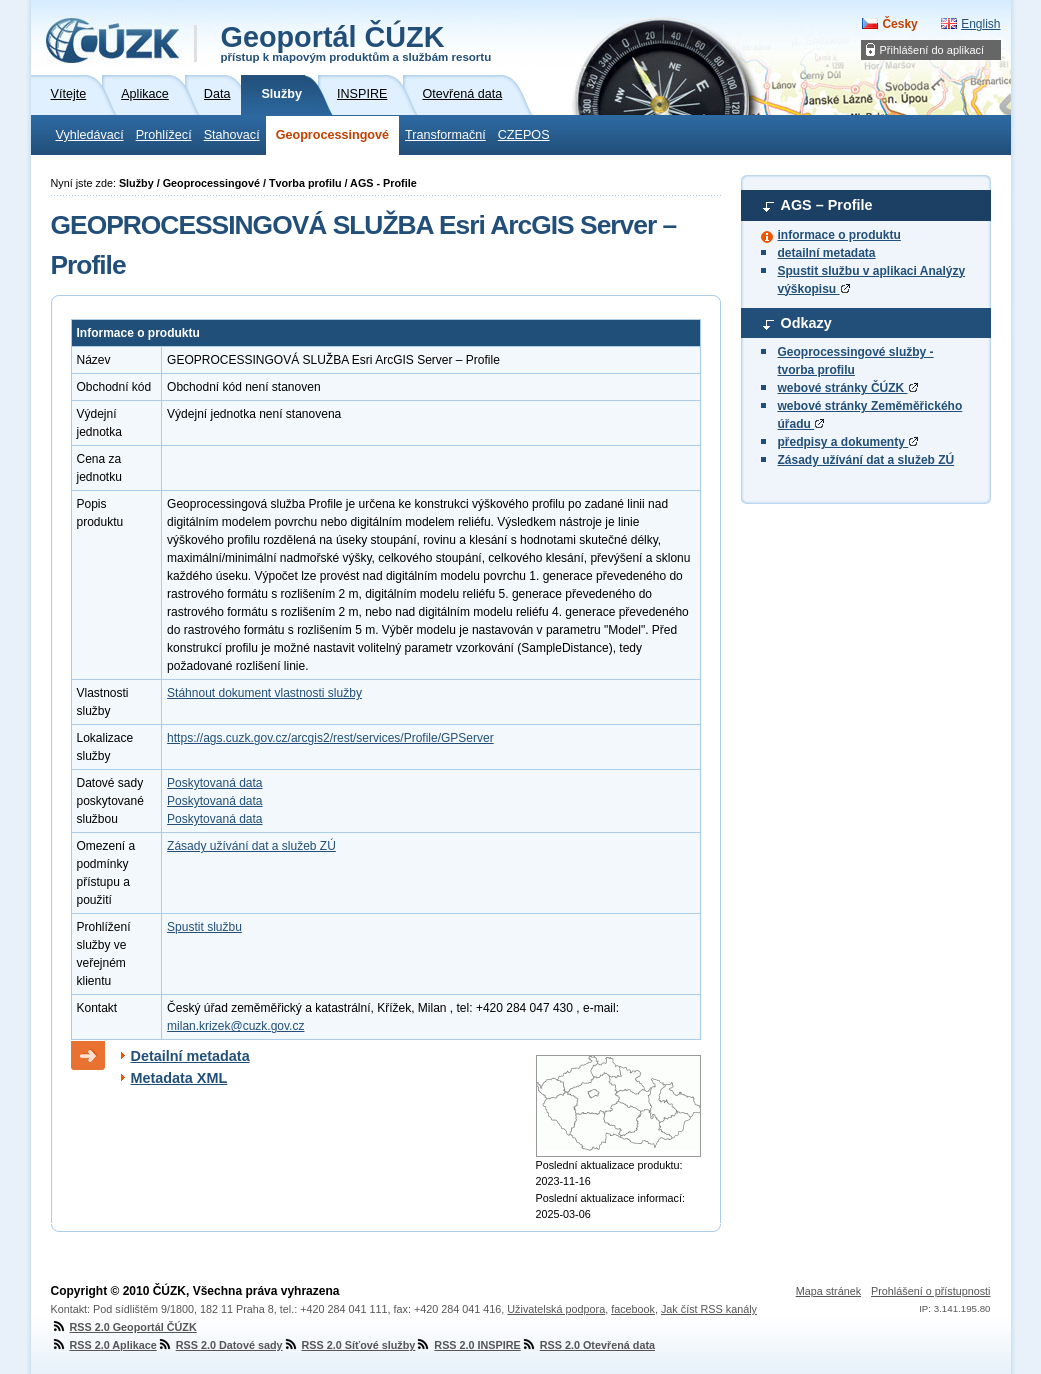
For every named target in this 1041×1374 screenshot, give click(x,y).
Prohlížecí (164, 135)
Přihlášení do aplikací (932, 50)
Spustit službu (204, 927)
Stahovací (232, 135)
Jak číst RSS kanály (709, 1309)
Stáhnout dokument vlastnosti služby (264, 693)
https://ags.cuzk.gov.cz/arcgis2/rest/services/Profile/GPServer (330, 738)
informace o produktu (839, 235)
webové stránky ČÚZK (848, 388)
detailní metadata (827, 253)
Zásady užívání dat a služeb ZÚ (866, 460)
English (980, 24)
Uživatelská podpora (556, 1309)
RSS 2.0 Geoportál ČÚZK (124, 1327)
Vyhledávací (90, 135)
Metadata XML (179, 1078)
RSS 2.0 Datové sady (220, 1345)
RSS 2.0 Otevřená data (588, 1345)
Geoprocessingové (332, 135)
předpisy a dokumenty (848, 442)
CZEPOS (524, 135)
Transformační (445, 135)
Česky (899, 24)
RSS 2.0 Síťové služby (349, 1345)
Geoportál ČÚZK (356, 42)
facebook (633, 1309)
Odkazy (806, 323)
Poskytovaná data (214, 783)
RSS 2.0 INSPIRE (467, 1345)
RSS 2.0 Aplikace (104, 1345)
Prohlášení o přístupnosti (930, 1291)
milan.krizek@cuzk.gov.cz (235, 1026)
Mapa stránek (828, 1291)
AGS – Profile (827, 205)
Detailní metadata (190, 1056)
